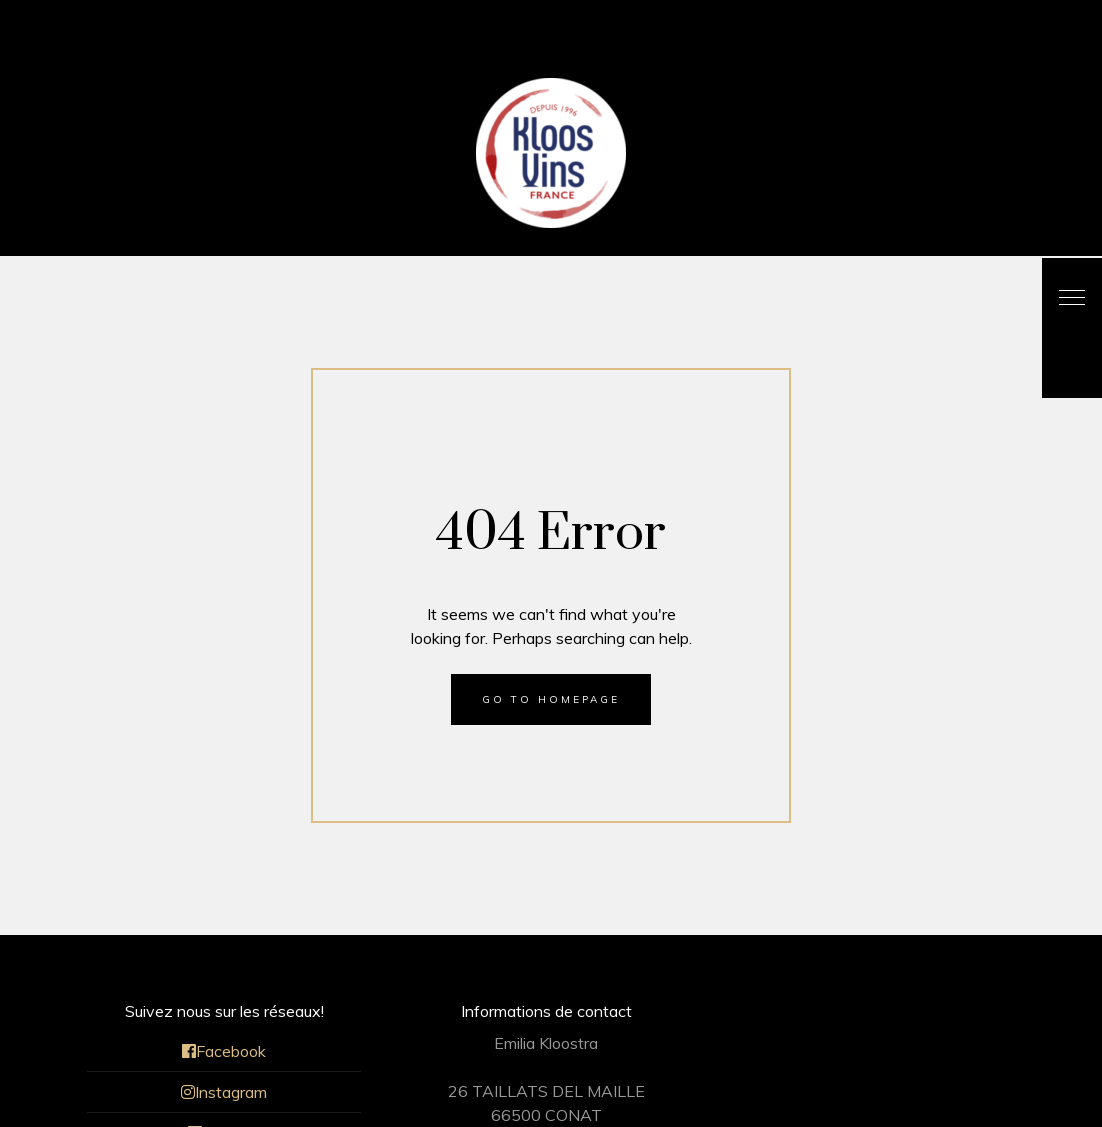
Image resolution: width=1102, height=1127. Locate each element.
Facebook (224, 1051)
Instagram (224, 1092)
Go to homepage (551, 699)
